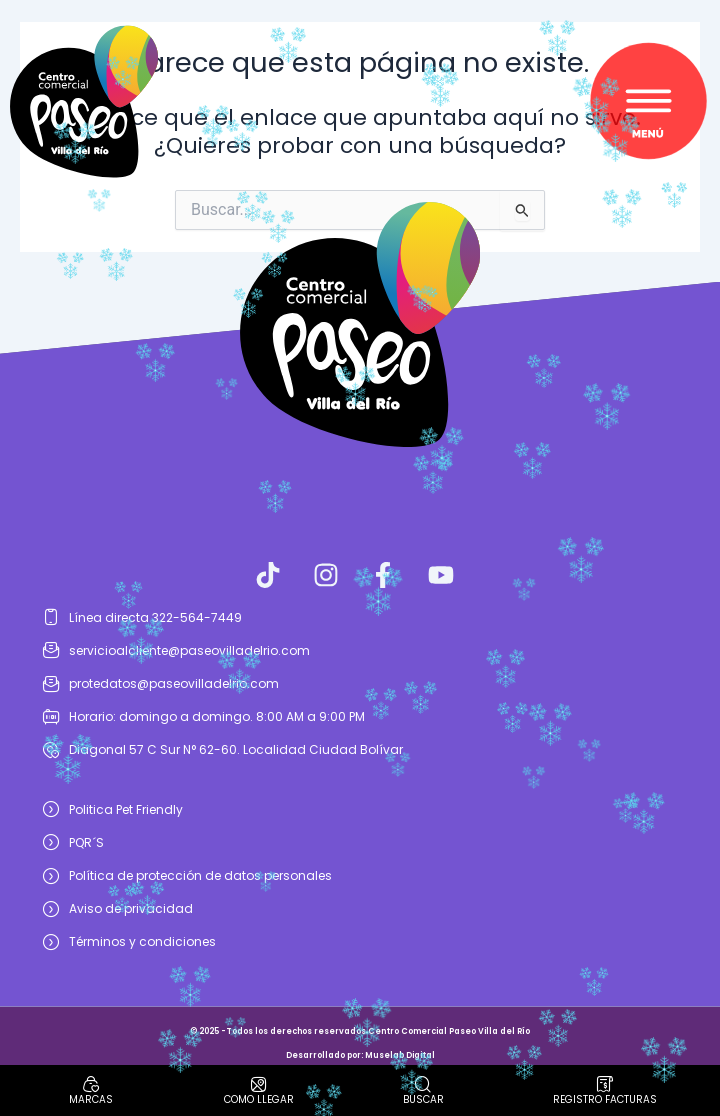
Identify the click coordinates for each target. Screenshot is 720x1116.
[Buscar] (423, 1084)
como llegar (259, 1099)
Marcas (91, 1099)
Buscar (423, 1099)
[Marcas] (91, 1084)
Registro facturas (605, 1099)
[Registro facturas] (605, 1084)
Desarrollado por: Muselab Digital (360, 1055)
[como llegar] (259, 1084)
